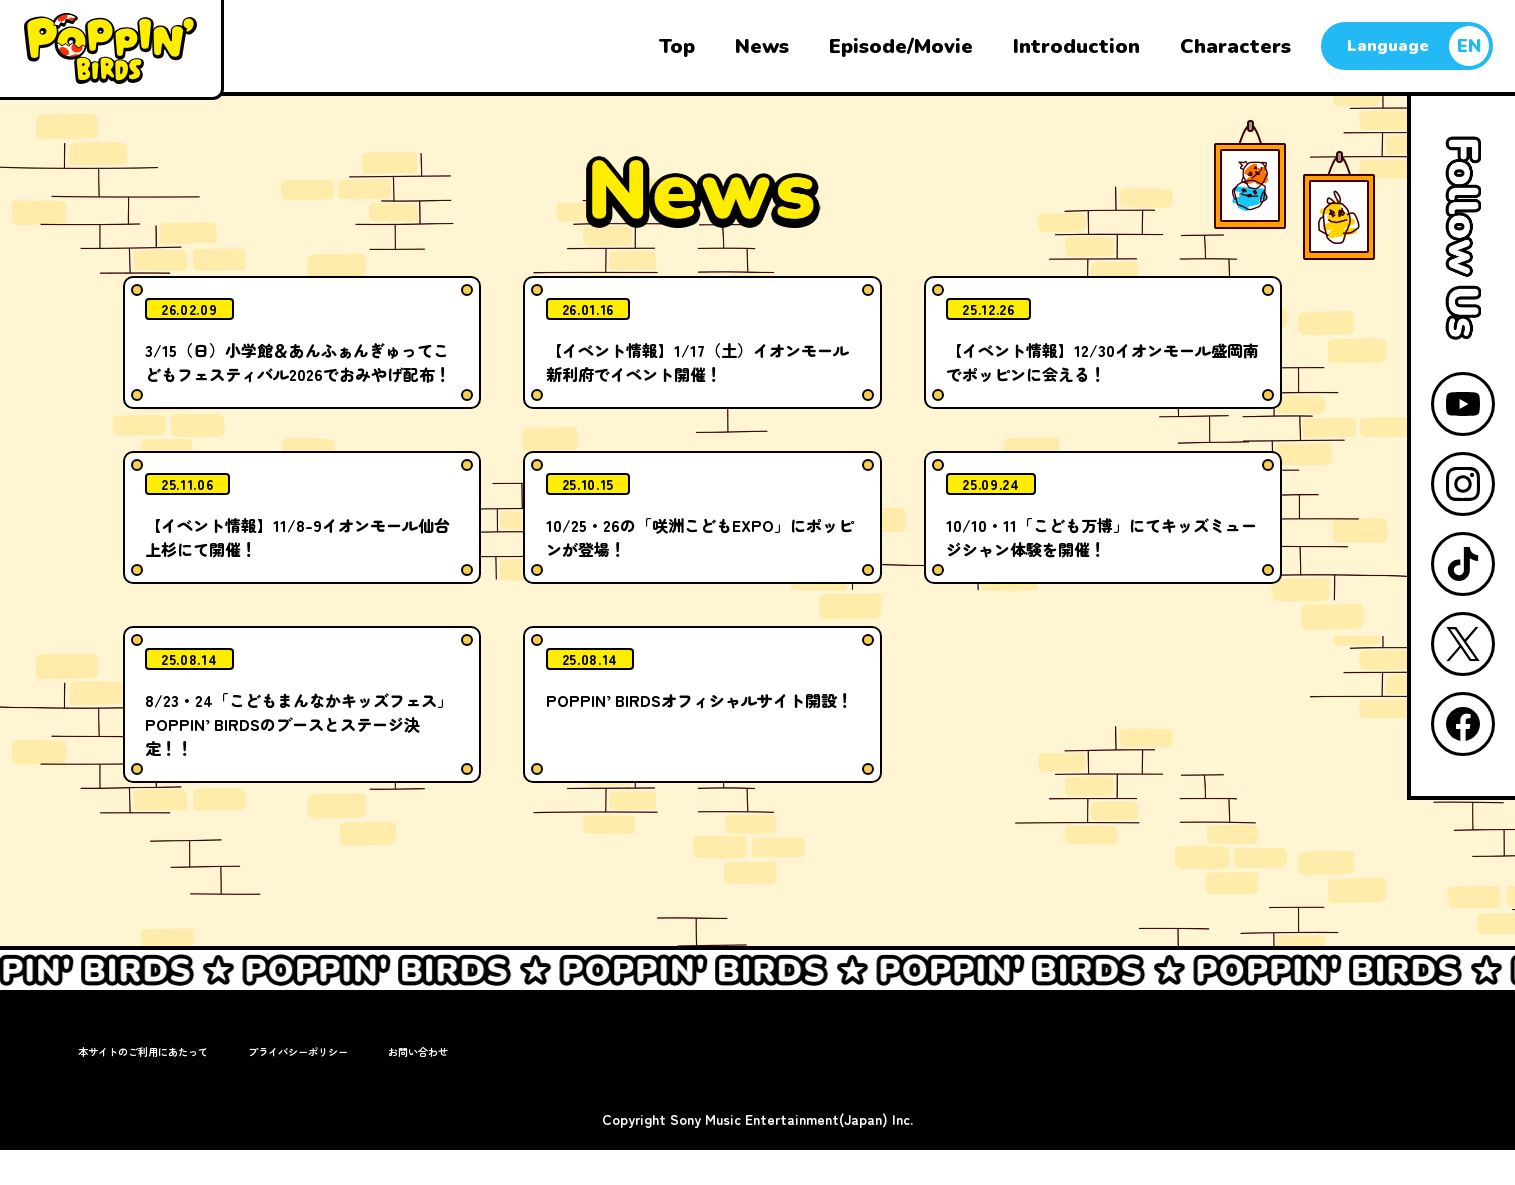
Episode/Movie (901, 46)
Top (677, 46)
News (762, 46)
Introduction (1076, 46)
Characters (1235, 46)
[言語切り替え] (1407, 46)
